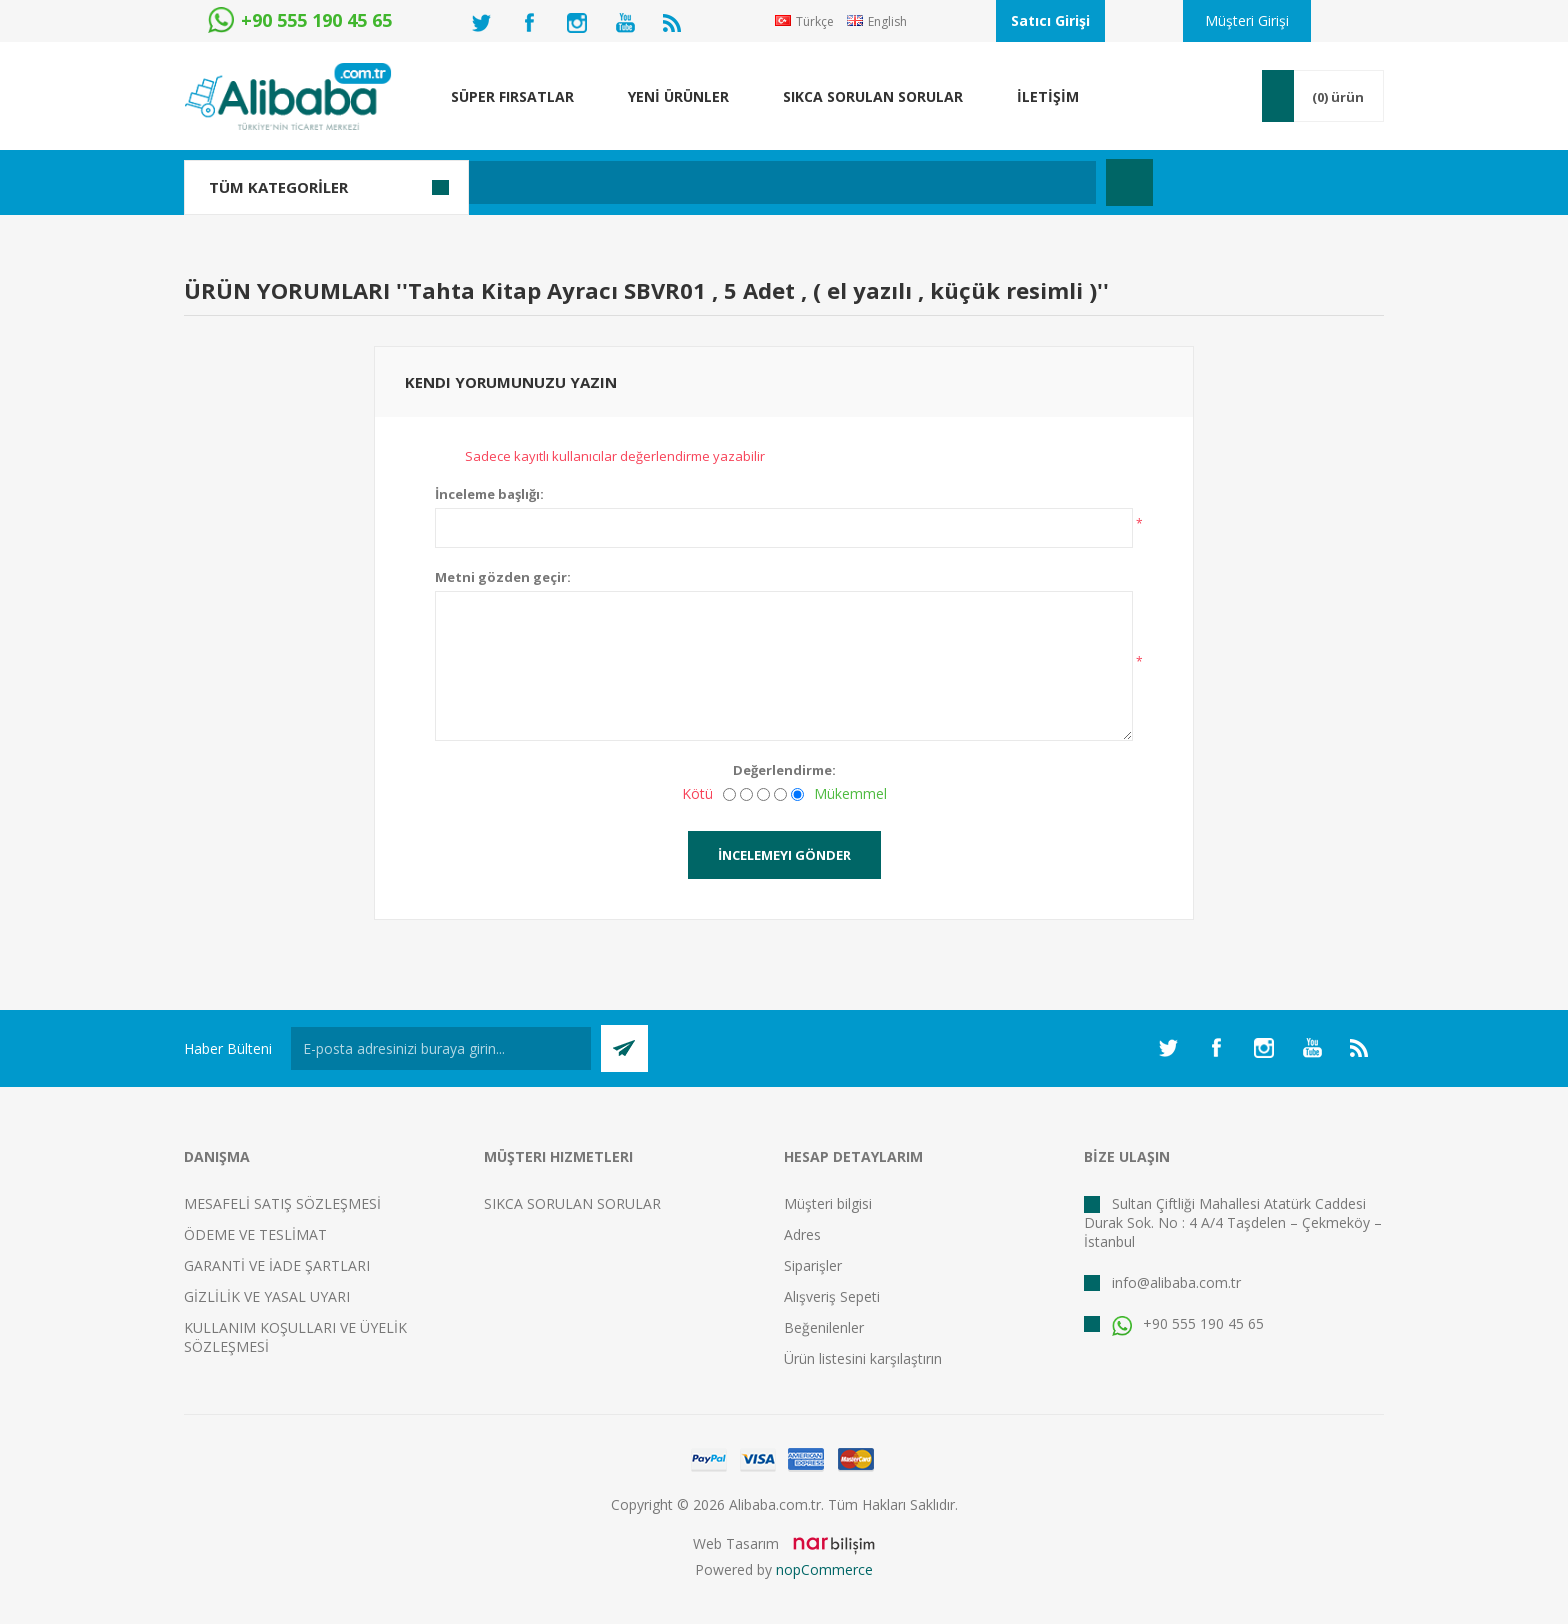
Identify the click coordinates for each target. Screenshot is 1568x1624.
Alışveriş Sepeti (832, 1296)
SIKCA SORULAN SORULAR (572, 1203)
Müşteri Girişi (1247, 20)
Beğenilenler (824, 1327)
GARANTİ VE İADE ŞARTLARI (277, 1265)
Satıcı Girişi (1050, 20)
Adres (802, 1234)
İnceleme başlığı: (489, 494)
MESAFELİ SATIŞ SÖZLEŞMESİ (282, 1203)
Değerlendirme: (784, 770)
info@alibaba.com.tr (1176, 1282)
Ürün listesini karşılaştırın (863, 1358)
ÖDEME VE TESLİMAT (255, 1234)
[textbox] (678, 182)
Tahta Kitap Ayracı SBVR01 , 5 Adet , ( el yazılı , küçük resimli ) (752, 290)
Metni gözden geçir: (503, 577)
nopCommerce (824, 1569)
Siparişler (813, 1265)
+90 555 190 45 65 (1188, 1323)
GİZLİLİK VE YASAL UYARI (267, 1296)
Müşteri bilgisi (828, 1203)
